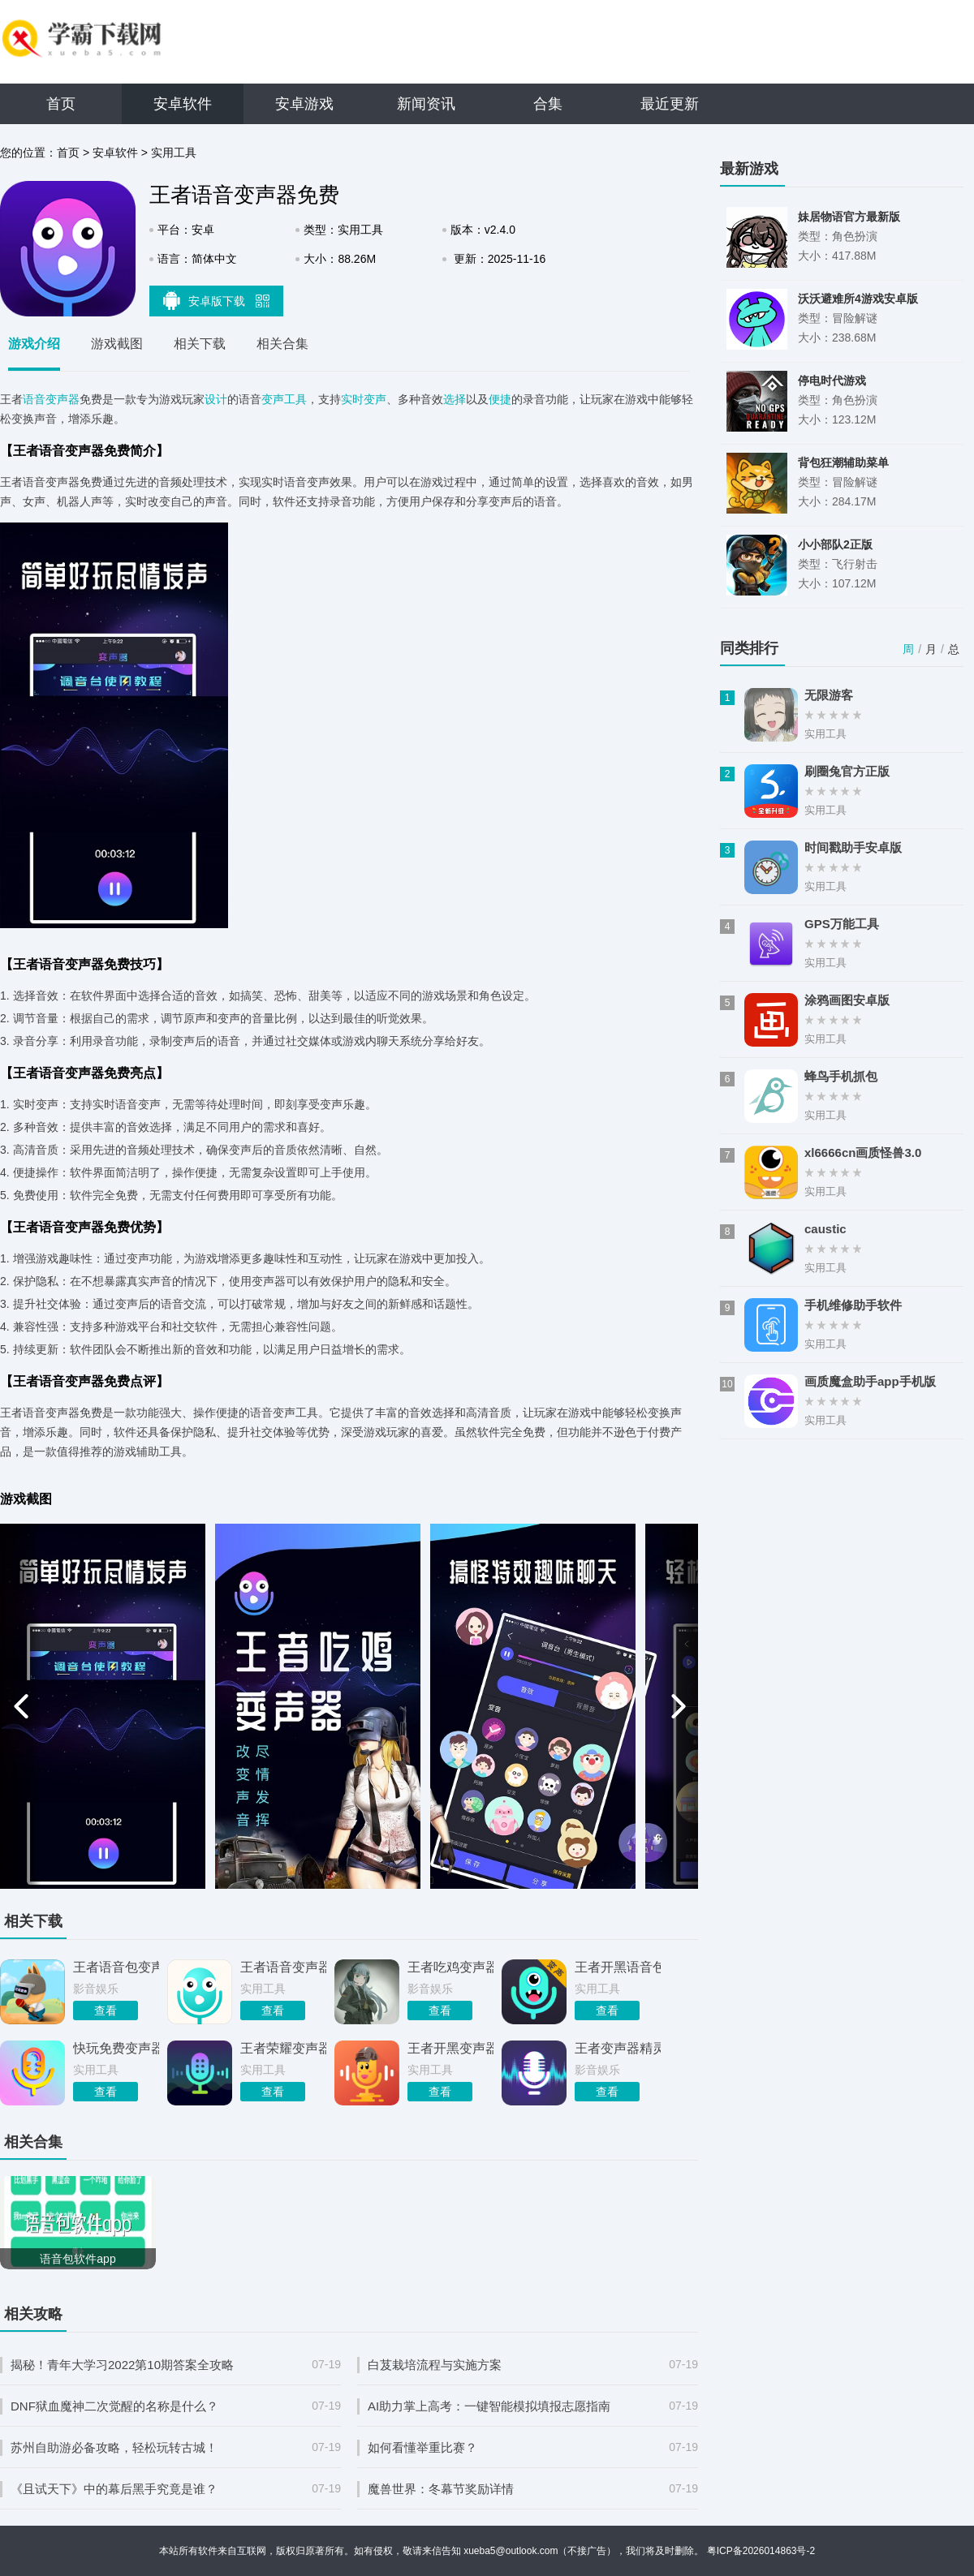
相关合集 (282, 343)
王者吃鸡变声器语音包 (450, 1967)
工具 (295, 399)
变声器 (62, 399)
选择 (454, 399)
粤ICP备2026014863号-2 (761, 2551)
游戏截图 (117, 343)
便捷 (500, 399)
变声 (272, 399)
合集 (547, 104)
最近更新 (669, 104)
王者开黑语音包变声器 (618, 1967)
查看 (105, 2010)
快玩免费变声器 (116, 2048)
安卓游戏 (304, 104)
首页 (60, 104)
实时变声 (363, 399)
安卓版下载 (216, 300)
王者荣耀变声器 (283, 2048)
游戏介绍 (34, 343)
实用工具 (173, 152)
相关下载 (200, 343)
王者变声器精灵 (618, 2048)
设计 (216, 399)
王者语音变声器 (283, 1967)
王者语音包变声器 (116, 1967)
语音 (34, 399)
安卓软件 (182, 104)
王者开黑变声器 (450, 2048)
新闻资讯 (426, 104)
